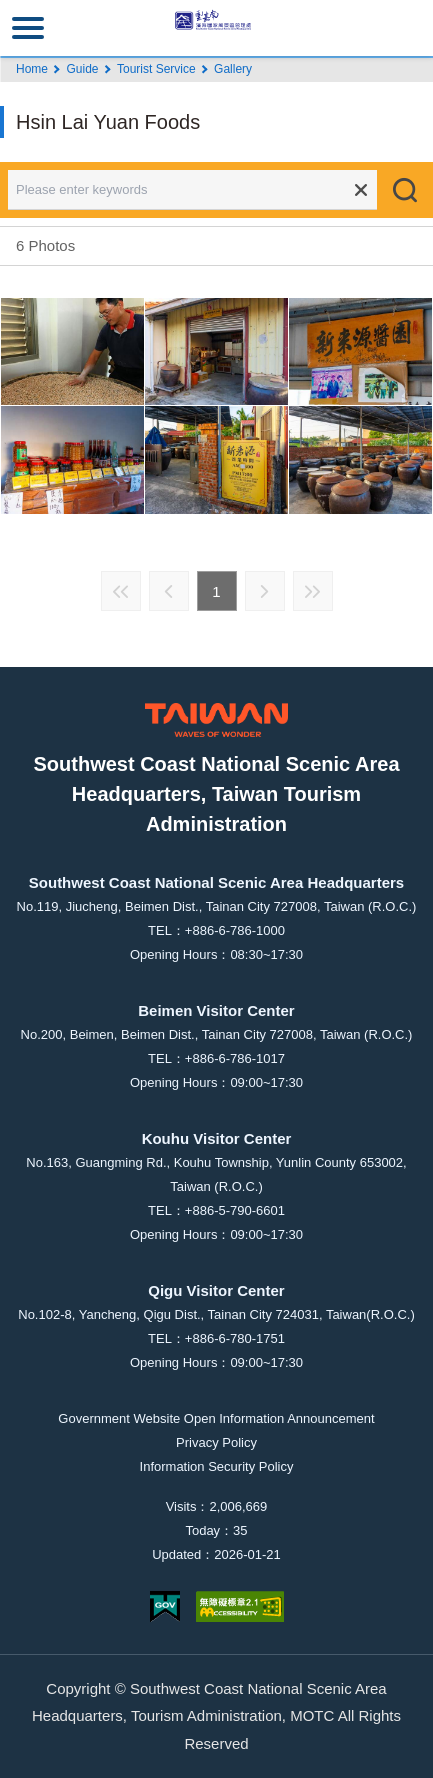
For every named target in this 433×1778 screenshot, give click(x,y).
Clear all (361, 190)
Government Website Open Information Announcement (216, 1418)
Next (265, 591)
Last (313, 591)
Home (32, 69)
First (121, 591)
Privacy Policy (216, 1442)
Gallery (233, 69)
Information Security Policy (217, 1466)
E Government (165, 1606)
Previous (169, 591)
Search (405, 190)
